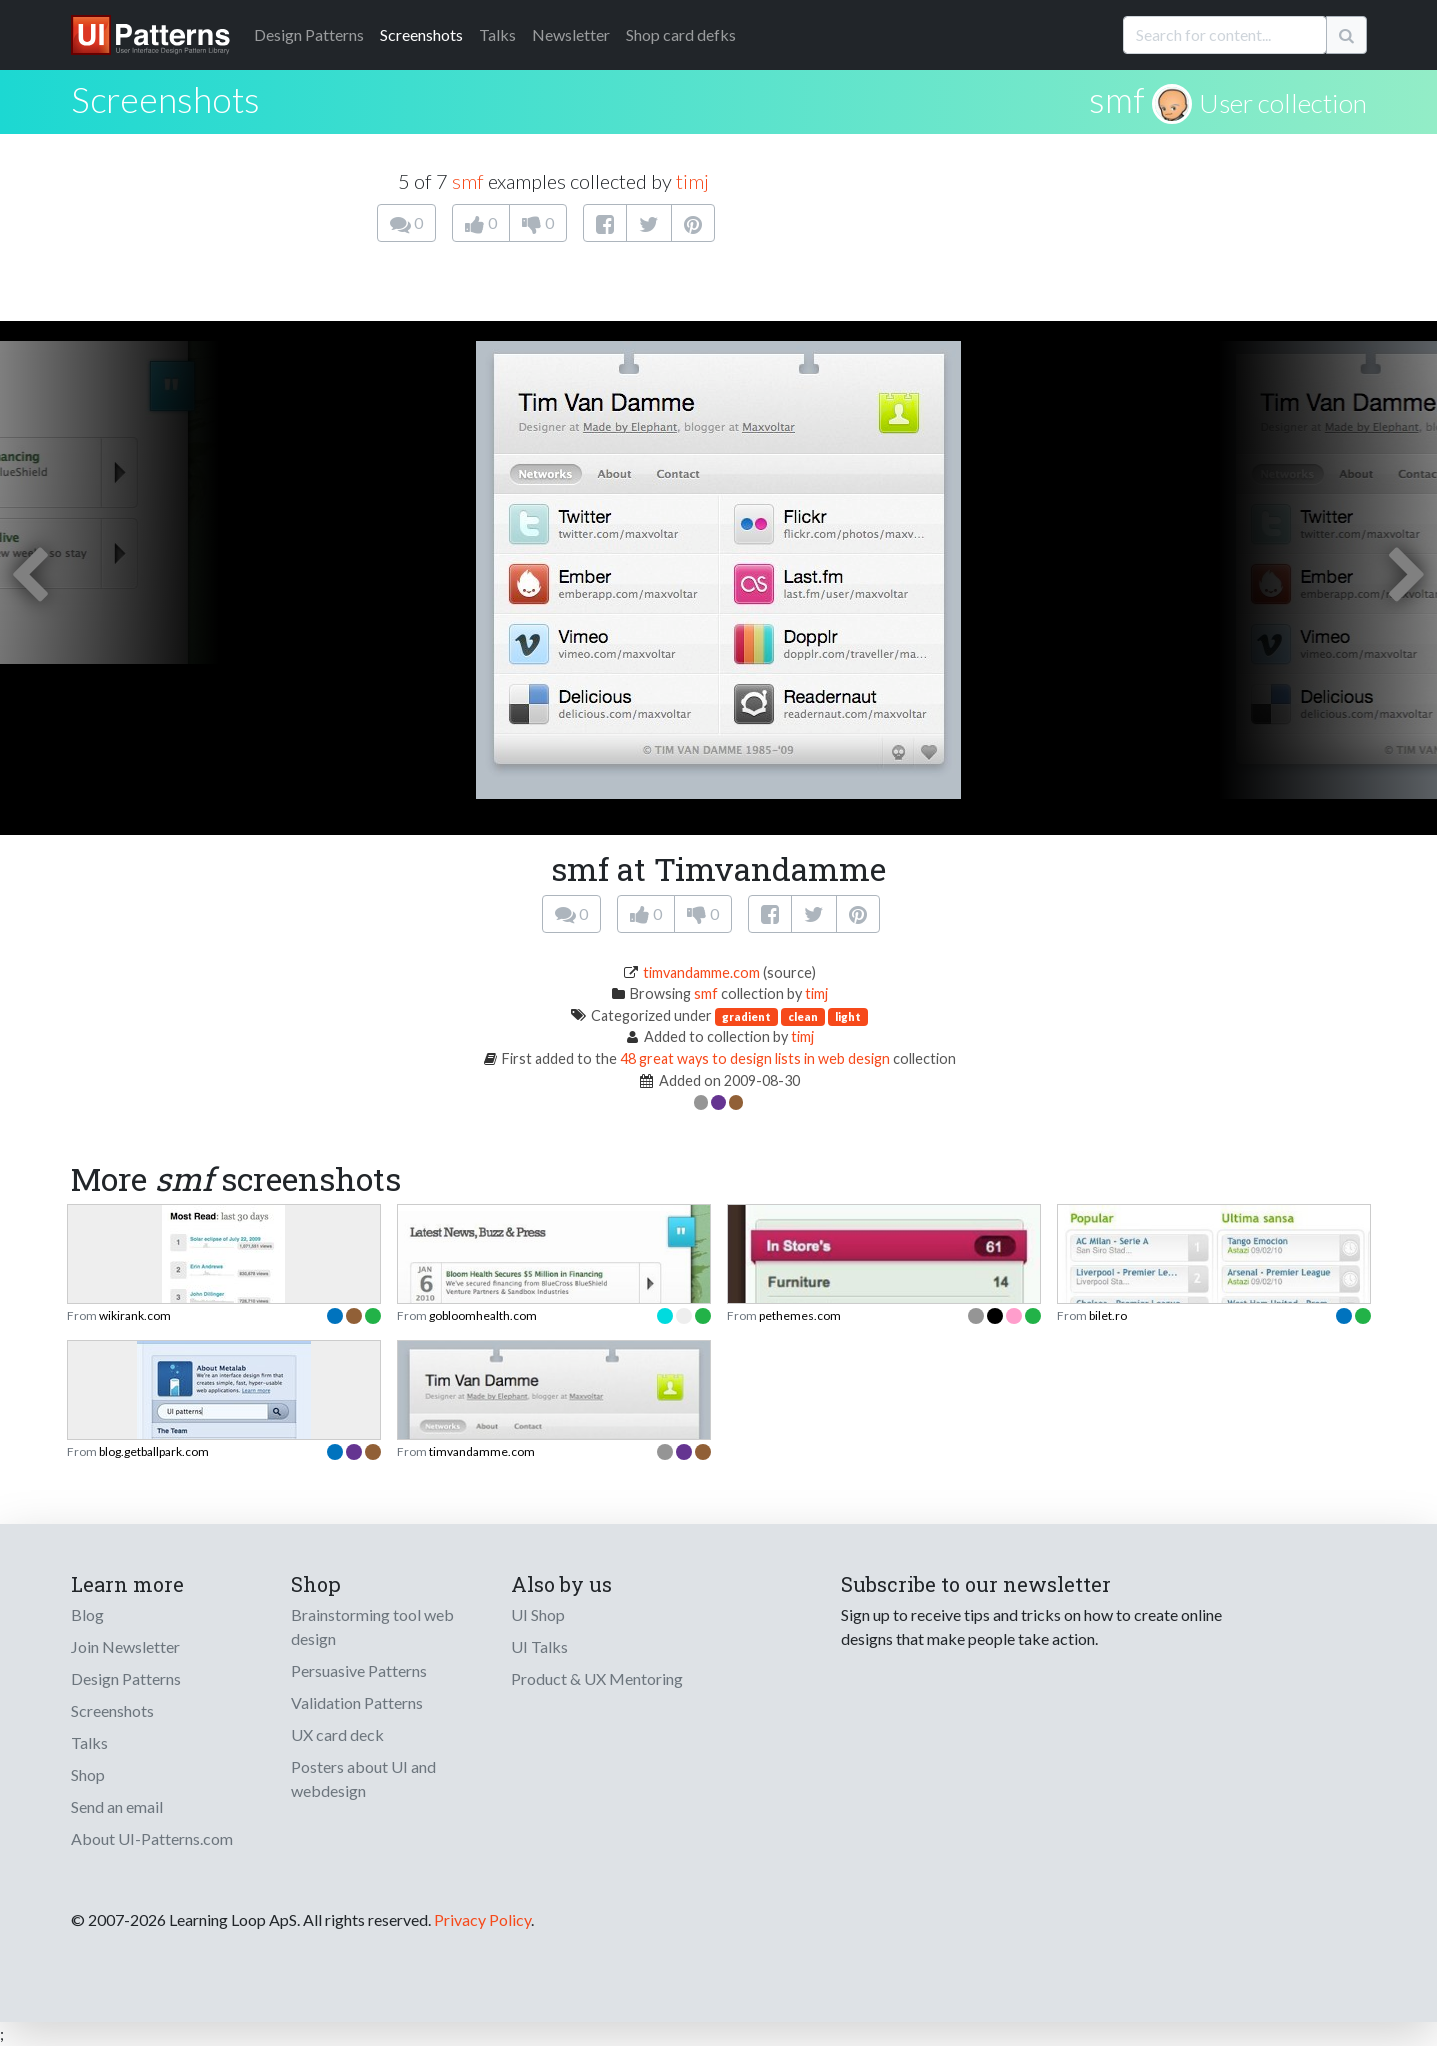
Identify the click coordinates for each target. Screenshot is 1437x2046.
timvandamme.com (701, 972)
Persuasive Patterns (359, 1670)
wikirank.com (135, 1315)
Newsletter (571, 34)
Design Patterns (126, 1678)
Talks (497, 34)
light (848, 1016)
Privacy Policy (482, 1919)
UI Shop (538, 1614)
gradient (746, 1016)
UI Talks (539, 1646)
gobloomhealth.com (483, 1315)
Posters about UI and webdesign (363, 1778)
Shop (88, 1774)
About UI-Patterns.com (152, 1838)
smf (1117, 99)
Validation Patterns (357, 1702)
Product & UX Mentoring (597, 1678)
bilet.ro (1108, 1315)
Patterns (309, 34)
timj (692, 181)
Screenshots (421, 34)
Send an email (117, 1806)
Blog (87, 1614)
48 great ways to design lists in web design (755, 1058)
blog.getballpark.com (154, 1451)
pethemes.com (800, 1315)
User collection (1283, 103)
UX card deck (337, 1734)
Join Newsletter (125, 1646)
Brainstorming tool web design (372, 1626)
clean (803, 1016)
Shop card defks (681, 34)
